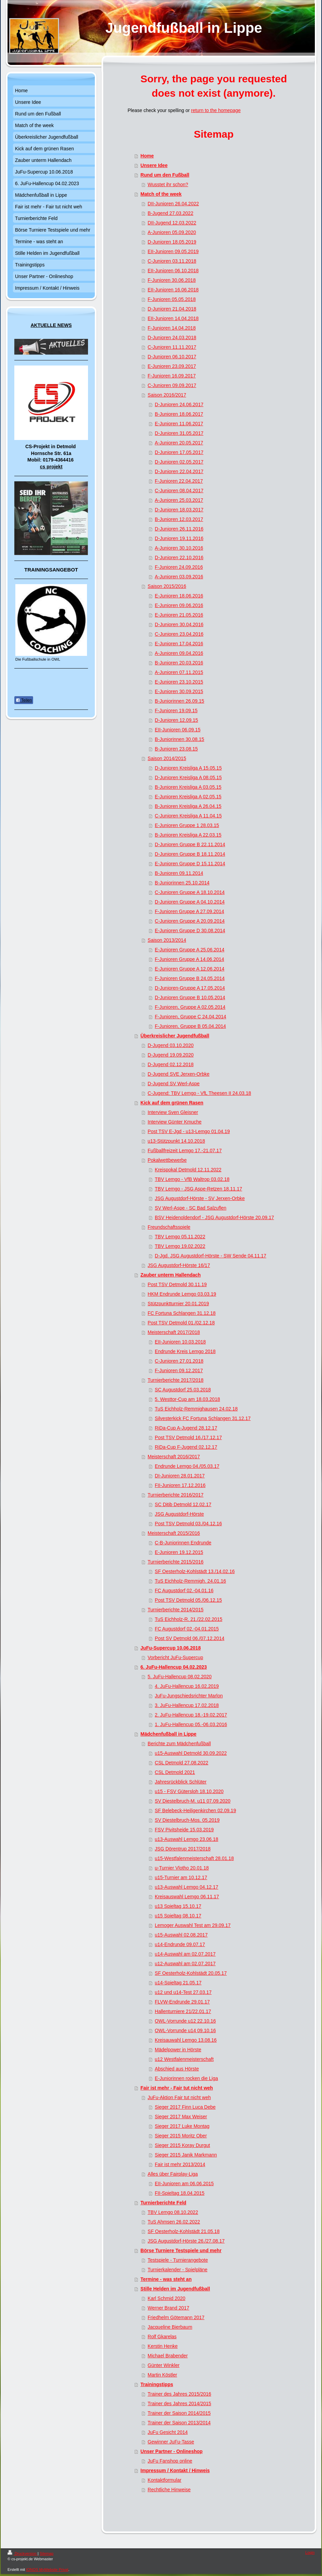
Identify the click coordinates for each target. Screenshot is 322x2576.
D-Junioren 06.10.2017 (172, 356)
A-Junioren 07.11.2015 (179, 672)
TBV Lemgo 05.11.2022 (180, 1236)
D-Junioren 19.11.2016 (179, 538)
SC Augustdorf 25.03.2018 (183, 1389)
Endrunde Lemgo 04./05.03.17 (187, 1466)
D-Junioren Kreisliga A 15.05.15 (188, 768)
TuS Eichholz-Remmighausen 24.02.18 (196, 1408)
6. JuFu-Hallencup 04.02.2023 (174, 1667)
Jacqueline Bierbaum (170, 2327)
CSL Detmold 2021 (175, 1772)
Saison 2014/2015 (167, 758)
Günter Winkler (163, 2365)
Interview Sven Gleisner (173, 1112)
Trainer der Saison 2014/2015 (179, 2413)
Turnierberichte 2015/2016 (176, 1562)
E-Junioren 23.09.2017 (172, 366)
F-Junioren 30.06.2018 (172, 280)
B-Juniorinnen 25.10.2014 (182, 882)
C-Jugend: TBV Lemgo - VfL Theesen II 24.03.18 (199, 1093)
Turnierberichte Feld (163, 2202)
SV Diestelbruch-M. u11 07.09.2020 (193, 1801)
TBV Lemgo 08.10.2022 (173, 2212)
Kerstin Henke (163, 2346)
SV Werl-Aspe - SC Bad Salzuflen (190, 1208)
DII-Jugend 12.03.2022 (172, 222)
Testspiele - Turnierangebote (178, 2260)
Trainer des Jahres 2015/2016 (179, 2394)
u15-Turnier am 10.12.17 (181, 1877)
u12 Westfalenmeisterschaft (184, 2059)
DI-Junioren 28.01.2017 (180, 1475)
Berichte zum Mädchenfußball (179, 1743)
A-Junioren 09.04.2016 (179, 653)
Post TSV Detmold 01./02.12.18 (181, 1322)
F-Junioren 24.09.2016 (179, 567)
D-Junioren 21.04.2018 (172, 309)
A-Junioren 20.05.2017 (179, 442)
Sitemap (46, 2553)
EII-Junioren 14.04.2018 (173, 318)
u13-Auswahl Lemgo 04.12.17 (186, 1887)
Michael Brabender (168, 2355)
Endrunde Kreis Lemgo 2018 (185, 1351)
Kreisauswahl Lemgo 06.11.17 (187, 1896)
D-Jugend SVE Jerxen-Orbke (178, 1074)
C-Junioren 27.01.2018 (179, 1361)
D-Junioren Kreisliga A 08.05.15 (188, 777)
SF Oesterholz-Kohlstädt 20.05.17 (191, 1973)
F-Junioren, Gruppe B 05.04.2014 (190, 1026)
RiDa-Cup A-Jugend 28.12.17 (186, 1428)
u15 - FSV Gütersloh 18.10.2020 (189, 1791)
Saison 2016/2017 (167, 395)
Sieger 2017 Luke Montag (182, 2126)
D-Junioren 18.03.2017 (179, 509)
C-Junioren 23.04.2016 (179, 634)
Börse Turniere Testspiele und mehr (181, 2250)
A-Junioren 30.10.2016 (179, 548)
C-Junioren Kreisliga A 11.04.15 (188, 815)
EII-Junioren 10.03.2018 (180, 1342)
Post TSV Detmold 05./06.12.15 (188, 1600)
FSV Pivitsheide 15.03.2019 (184, 1829)
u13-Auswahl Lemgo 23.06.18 (186, 1839)
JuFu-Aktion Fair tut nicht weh (179, 2097)
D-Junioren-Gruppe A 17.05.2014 (190, 988)
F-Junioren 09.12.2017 (179, 1370)
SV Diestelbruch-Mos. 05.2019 (187, 1820)
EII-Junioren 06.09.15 (178, 729)
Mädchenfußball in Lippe (168, 1734)
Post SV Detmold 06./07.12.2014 (189, 1638)
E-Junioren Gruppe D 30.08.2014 (190, 930)
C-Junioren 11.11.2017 (172, 347)
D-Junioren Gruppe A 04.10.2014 (190, 902)
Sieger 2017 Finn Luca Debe (185, 2107)
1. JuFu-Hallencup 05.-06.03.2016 (191, 1724)
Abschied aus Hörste (177, 2068)
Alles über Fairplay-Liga (173, 2174)
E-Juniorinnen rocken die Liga (186, 2078)
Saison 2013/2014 (167, 940)
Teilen (24, 700)
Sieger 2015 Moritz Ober (181, 2135)
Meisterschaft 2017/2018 (174, 1332)
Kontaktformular (164, 2480)
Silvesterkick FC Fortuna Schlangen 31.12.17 (203, 1418)
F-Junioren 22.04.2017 (179, 481)
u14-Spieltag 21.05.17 (178, 1982)
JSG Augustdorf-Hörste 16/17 (179, 1265)
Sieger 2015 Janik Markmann (186, 2155)
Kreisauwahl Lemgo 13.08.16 (186, 2040)
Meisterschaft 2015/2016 (174, 1533)
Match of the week (161, 194)
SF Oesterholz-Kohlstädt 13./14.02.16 (195, 1571)
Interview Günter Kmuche (175, 1122)
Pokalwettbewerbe (167, 1160)
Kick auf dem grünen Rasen (172, 1102)
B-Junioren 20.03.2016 (179, 662)
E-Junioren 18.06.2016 (179, 595)
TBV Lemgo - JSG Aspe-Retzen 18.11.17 (198, 1188)
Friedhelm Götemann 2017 (176, 2317)
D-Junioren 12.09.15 (176, 720)
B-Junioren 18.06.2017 (179, 414)
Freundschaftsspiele (169, 1227)
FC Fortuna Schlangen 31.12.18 (182, 1313)
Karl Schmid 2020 (167, 2298)
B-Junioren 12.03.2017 (179, 519)
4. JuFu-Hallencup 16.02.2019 (187, 1686)
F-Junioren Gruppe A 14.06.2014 (189, 959)
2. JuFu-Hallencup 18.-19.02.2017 (191, 1715)
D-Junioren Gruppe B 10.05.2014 (190, 997)
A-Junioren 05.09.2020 (172, 232)
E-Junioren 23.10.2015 (179, 682)
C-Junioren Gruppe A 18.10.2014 (190, 892)
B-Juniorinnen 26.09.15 (179, 701)
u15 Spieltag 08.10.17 (178, 1915)
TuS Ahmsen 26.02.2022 (174, 2221)
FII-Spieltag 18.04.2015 (180, 2193)
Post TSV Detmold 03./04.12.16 (188, 1523)
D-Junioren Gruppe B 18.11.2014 (190, 854)
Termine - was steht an (166, 2279)
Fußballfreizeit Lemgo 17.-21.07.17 (185, 1150)
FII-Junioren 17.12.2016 (180, 1485)
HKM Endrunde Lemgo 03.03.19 (182, 1294)
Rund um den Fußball (165, 175)
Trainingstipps (157, 2384)
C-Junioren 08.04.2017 (179, 490)
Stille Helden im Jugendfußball (175, 2288)
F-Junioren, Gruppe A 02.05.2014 (190, 1007)
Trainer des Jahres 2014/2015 (179, 2403)
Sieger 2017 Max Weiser (181, 2116)
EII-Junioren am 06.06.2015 (184, 2183)
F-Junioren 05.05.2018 (172, 299)
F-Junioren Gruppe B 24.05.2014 (190, 978)
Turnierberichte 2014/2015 (176, 1609)
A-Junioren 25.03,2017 (179, 500)
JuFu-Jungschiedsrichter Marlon (189, 1695)
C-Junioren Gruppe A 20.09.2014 (190, 921)
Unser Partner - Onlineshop (172, 2451)
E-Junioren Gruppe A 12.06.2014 (189, 969)
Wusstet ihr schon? (168, 184)
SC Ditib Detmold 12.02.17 (183, 1504)
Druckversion (23, 2553)
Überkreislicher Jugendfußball (175, 1035)
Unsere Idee (154, 165)
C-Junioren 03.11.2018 (172, 261)
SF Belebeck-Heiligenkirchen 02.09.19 (195, 1810)
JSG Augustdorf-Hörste (179, 1514)
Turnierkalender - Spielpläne (177, 2269)
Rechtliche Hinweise (169, 2489)
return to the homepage (216, 110)
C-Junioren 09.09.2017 (172, 385)
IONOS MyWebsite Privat (47, 2569)
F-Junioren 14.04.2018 (172, 328)
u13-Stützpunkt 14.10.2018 (176, 1141)
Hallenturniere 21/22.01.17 (183, 2011)
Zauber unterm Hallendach (171, 1275)
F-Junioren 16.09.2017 (172, 375)
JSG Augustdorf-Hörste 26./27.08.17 (186, 2241)
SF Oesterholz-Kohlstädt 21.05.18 (184, 2231)
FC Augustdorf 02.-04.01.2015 (187, 1628)
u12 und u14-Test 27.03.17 (183, 1992)
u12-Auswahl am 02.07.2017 (185, 1963)
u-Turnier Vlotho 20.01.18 (182, 1868)
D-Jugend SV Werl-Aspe (174, 1083)
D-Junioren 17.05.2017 (179, 452)
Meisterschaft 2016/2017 (174, 1456)
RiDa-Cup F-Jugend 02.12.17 (186, 1447)
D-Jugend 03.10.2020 (171, 1045)
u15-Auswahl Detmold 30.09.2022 (191, 1753)
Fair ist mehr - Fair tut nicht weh (177, 2088)
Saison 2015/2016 (167, 586)
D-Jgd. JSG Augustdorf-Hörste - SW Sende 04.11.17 (210, 1255)
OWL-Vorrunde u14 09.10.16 (185, 2030)
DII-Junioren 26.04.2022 (173, 203)
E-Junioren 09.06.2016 (179, 605)
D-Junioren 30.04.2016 (179, 624)
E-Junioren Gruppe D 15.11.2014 (190, 863)
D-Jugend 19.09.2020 (171, 1055)
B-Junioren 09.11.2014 (179, 873)
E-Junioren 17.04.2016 (179, 643)
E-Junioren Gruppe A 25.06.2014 (189, 949)
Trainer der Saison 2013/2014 (179, 2422)
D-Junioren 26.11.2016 (179, 529)
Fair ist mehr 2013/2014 (180, 2164)
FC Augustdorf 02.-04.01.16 (184, 1590)
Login (309, 2552)
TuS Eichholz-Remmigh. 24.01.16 (190, 1581)
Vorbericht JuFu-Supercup (175, 1657)
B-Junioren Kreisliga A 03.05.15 (188, 787)
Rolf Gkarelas (162, 2336)
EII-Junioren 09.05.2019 (173, 251)
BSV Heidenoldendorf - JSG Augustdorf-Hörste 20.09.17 (214, 1217)
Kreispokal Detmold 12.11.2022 (188, 1169)
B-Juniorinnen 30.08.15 (179, 739)
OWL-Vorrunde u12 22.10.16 (185, 2021)
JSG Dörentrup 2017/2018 (182, 1848)
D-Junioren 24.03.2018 (172, 337)
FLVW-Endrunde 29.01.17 (182, 2002)
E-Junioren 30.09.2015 (179, 691)
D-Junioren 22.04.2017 (179, 471)
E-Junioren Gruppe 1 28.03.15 (187, 825)
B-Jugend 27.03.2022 (170, 213)
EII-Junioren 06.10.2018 (173, 270)
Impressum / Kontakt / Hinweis (175, 2470)
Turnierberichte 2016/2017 (176, 1495)
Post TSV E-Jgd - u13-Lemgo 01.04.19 (189, 1131)
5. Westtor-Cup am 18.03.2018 (187, 1399)
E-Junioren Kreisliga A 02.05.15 (188, 796)
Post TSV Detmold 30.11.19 (177, 1284)
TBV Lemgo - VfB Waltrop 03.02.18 (192, 1179)
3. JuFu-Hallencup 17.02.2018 (187, 1705)
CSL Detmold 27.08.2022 (181, 1762)
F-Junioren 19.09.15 (176, 710)
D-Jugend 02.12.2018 (171, 1064)
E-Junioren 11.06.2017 (179, 423)
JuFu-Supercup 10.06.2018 (171, 1648)
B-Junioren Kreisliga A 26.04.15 (188, 806)
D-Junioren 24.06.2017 (179, 404)
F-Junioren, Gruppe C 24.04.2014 (190, 1016)
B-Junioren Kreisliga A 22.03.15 (188, 835)
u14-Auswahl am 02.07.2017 (185, 1954)
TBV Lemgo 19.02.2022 (180, 1246)
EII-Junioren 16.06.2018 (173, 289)
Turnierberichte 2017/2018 (176, 1380)
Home (147, 156)
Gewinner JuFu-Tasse (171, 2441)
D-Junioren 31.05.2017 (179, 433)
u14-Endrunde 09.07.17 (180, 1944)
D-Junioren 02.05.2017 (179, 462)
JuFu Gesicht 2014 (168, 2432)
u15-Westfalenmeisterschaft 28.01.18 (194, 1858)
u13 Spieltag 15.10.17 (178, 1906)
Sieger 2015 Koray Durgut (182, 2145)
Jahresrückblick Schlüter (181, 1782)
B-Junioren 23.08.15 (176, 749)
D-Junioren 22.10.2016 (179, 557)
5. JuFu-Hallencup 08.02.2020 (180, 1676)
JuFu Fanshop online (170, 2461)
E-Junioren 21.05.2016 (179, 615)
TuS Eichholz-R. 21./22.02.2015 (188, 1619)
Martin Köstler (162, 2375)
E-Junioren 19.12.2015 (179, 1552)
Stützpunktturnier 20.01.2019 (178, 1303)
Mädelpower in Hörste (178, 2049)
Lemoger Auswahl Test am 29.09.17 (193, 1925)
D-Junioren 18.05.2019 (172, 242)
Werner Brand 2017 (168, 2308)
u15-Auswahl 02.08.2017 (181, 1935)
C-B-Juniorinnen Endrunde (183, 1542)
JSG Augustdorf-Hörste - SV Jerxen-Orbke (200, 1198)
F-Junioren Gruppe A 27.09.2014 (189, 911)
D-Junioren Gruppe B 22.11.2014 (190, 844)
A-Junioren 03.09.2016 (179, 576)
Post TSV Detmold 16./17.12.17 (188, 1437)
